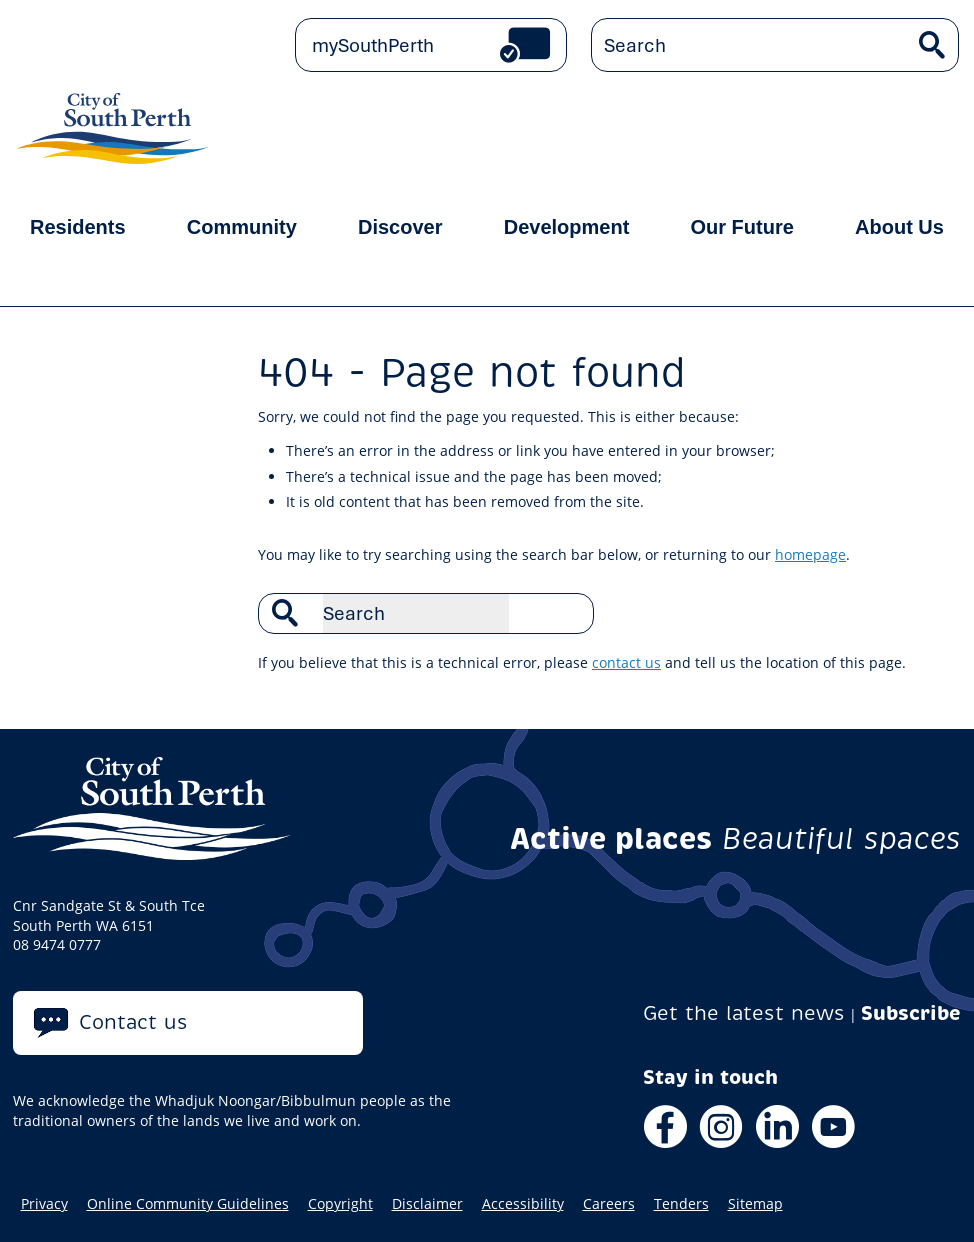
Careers (609, 1204)
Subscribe (911, 1013)
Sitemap (755, 1204)
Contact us (133, 1022)
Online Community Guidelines (188, 1204)
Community (242, 227)
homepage (810, 554)
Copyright (340, 1204)
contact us (626, 662)
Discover (400, 227)
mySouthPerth (373, 45)
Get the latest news (744, 1013)
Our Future (742, 227)
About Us (899, 227)
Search (568, 613)
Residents (78, 227)
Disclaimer (427, 1204)
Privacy (44, 1204)
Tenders (681, 1204)
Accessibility (523, 1204)
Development (567, 227)
